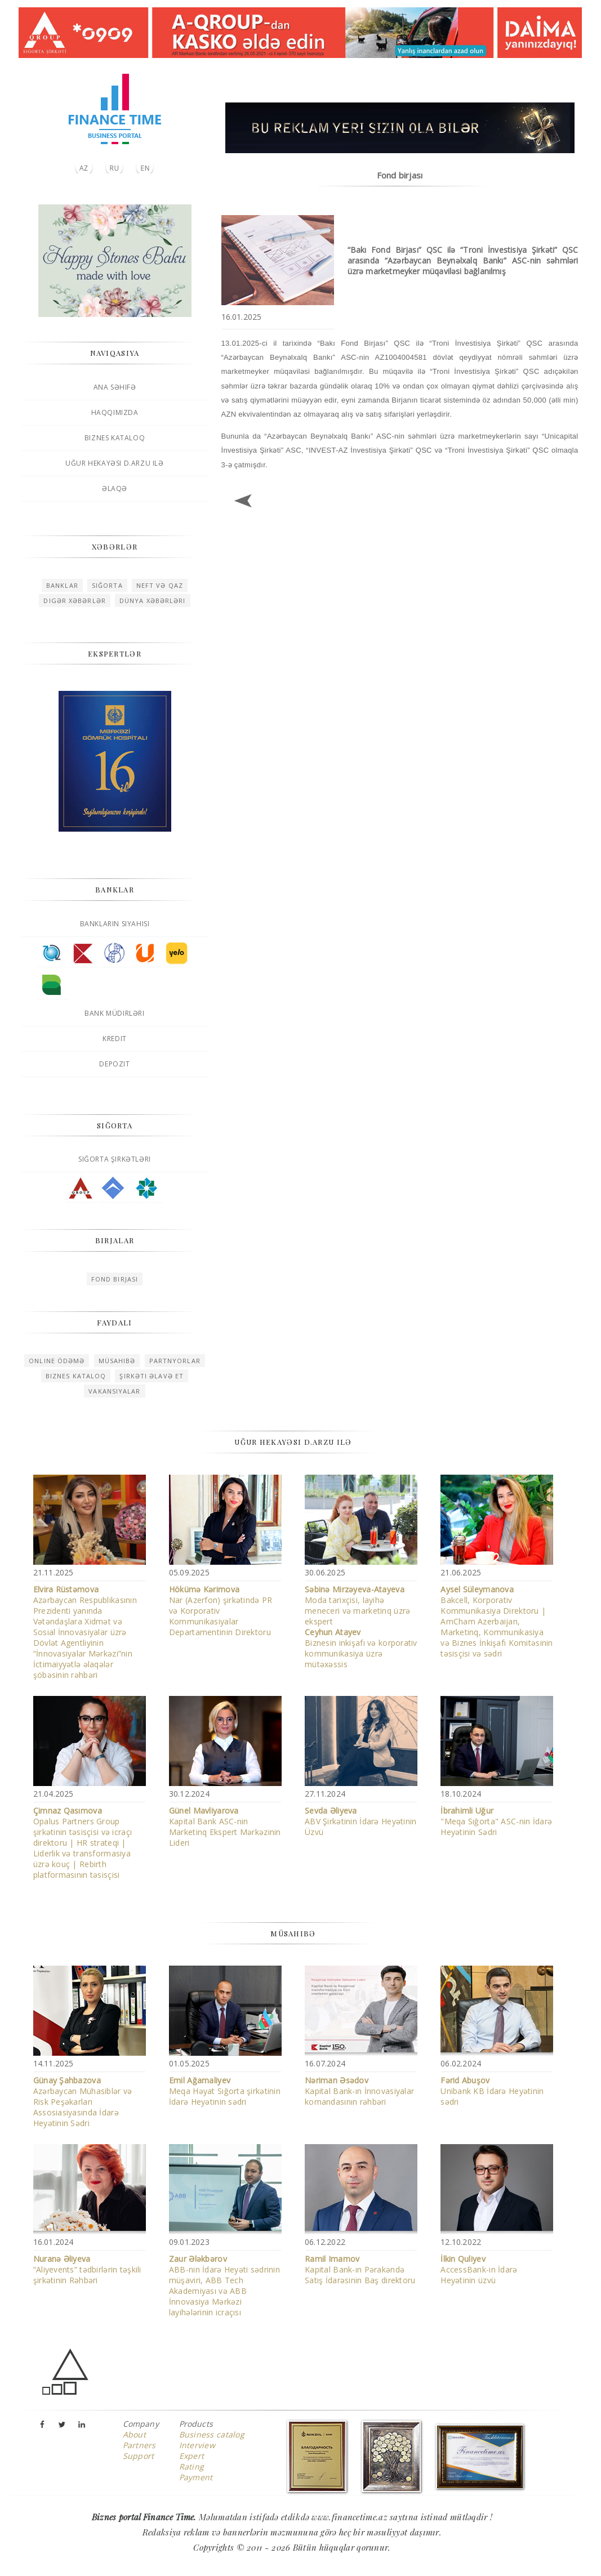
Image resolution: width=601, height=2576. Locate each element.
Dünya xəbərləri (152, 600)
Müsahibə (117, 1360)
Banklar (62, 585)
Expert (191, 2455)
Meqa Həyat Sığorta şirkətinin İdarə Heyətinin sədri (225, 2091)
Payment (196, 2477)
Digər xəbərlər (74, 600)
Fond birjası (114, 1279)
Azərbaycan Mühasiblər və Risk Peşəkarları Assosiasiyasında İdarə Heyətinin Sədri (82, 2101)
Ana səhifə (115, 387)
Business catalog (211, 2434)
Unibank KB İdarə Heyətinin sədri (492, 2091)
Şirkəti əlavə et (151, 1376)
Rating (191, 2466)
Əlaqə (114, 488)
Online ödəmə (56, 1360)
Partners (139, 2445)
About (134, 2434)
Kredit (115, 1038)
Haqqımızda (115, 412)
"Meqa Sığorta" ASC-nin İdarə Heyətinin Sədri (496, 1821)
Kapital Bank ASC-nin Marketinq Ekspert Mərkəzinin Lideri (225, 1826)
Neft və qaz (159, 585)
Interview (197, 2445)
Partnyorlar (175, 1360)
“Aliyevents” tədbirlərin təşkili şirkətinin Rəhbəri (87, 2269)
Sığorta (107, 585)
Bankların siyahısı (115, 923)
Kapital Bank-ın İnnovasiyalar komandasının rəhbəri (359, 2091)
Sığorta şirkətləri (114, 1159)
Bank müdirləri (114, 1013)
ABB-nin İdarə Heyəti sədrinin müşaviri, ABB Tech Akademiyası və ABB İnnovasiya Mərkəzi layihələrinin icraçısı (224, 2285)
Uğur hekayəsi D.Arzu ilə (114, 463)
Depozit (114, 1064)
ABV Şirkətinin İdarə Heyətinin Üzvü (360, 1821)
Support (138, 2455)
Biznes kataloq (114, 438)
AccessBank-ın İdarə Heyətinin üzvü (478, 2269)
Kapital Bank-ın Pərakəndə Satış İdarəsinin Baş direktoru (360, 2269)
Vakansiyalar (114, 1391)
